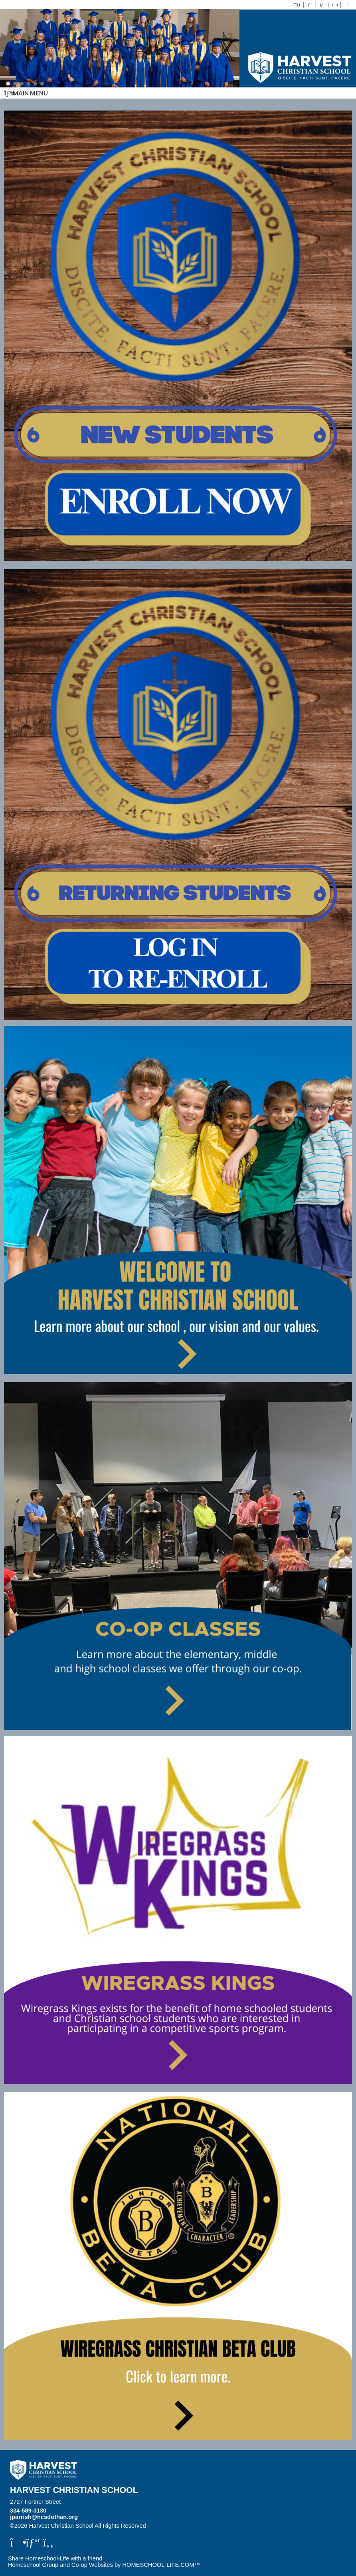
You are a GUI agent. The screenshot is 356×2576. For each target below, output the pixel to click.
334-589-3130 (28, 2510)
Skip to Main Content (181, 2526)
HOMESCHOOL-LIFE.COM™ (161, 2565)
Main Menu (26, 93)
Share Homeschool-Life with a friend (55, 2558)
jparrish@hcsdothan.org (44, 2517)
